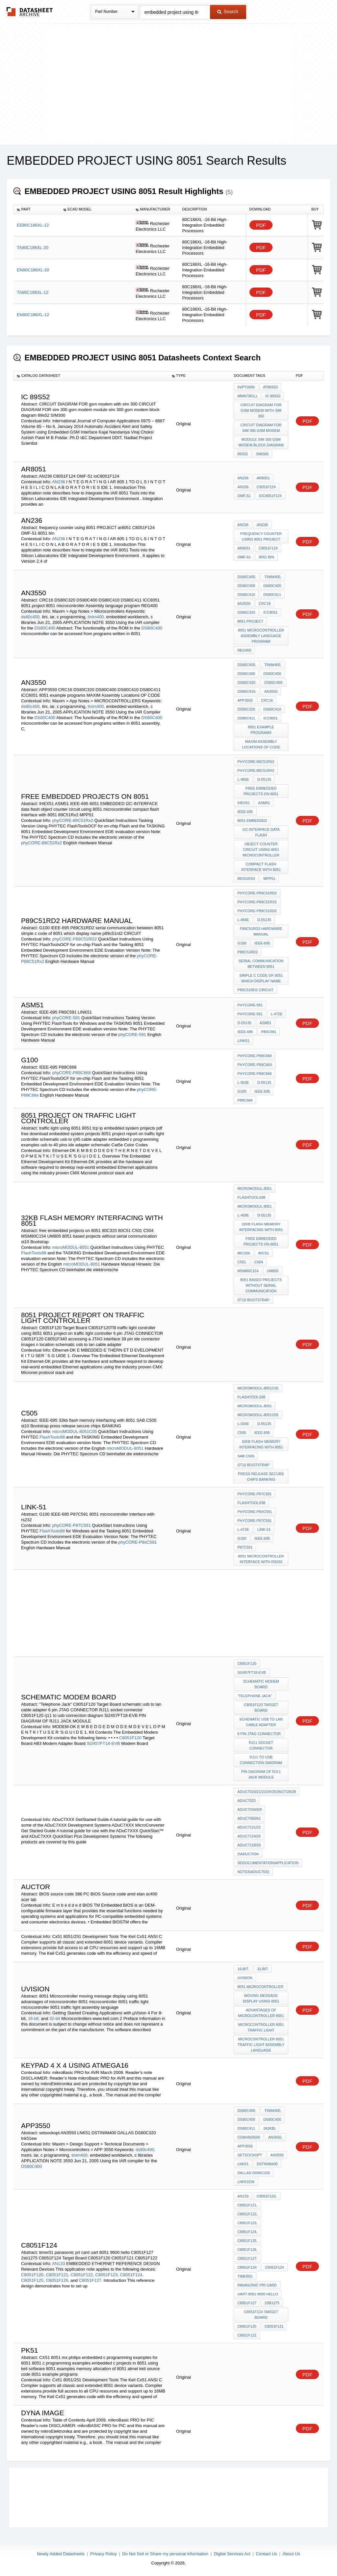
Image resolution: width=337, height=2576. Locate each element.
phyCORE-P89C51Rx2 (256, 902)
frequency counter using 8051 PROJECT (261, 536)
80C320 (243, 1253)
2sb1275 (272, 2303)
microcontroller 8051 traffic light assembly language (261, 2044)
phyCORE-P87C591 (71, 1525)
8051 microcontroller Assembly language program (261, 635)
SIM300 (262, 454)
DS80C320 (246, 612)
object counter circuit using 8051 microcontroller (261, 849)
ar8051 (263, 478)
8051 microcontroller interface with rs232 (261, 1559)
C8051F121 (274, 2326)
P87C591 (244, 1547)
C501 (241, 1262)
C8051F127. (91, 2280)
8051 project (250, 621)
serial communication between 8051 (261, 963)
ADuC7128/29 (249, 1845)
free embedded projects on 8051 (261, 791)
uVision (244, 1978)
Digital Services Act (232, 2553)
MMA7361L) (247, 396)
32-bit (54, 2018)
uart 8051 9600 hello (257, 2294)
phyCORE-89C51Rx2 (72, 820)
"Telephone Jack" (254, 1696)
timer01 (244, 2276)
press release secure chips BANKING (261, 1476)
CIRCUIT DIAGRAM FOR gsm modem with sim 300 (261, 410)
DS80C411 (272, 595)
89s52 (242, 454)
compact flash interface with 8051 (261, 867)
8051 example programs (261, 730)
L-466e (243, 779)
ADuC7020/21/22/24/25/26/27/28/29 (266, 1792)
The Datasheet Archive (30, 11)
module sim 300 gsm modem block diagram (261, 442)
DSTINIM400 (267, 2164)
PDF (261, 225)
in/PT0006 (246, 387)
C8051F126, (57, 2280)
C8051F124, (132, 2274)
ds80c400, (31, 616)
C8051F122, (82, 2274)
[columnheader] (36, 209)
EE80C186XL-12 (33, 225)
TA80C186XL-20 (32, 247)
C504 (258, 1262)
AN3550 (243, 603)
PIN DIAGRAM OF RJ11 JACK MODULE (261, 1774)
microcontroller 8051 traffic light (261, 2027)
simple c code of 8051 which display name (261, 978)
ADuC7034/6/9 (249, 1809)
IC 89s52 (272, 396)
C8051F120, (33, 2274)
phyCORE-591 (66, 1017)
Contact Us (266, 2553)
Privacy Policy (103, 2553)
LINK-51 (264, 1529)
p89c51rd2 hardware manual (261, 931)
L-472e (276, 1014)
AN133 (58, 2263)
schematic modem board (261, 1684)
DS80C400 (44, 628)
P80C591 (268, 1032)
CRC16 (265, 603)
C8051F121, (57, 2274)
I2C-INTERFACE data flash (260, 832)
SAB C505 (245, 1456)
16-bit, (34, 2018)
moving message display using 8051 (261, 1998)
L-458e (243, 1215)
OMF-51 (243, 496)
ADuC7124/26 (249, 1836)
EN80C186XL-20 (33, 269)
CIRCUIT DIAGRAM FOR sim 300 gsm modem (261, 428)
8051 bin (266, 557)
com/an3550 (248, 2137)
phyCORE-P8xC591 (137, 1542)
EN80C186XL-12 (33, 314)
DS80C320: (246, 683)
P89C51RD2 (247, 952)
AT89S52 (270, 387)
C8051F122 (246, 2335)
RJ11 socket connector (261, 1745)
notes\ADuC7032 (253, 1872)
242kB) (269, 2128)
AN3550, (275, 2137)
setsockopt (249, 2155)
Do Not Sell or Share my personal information (165, 2553)
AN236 (58, 481)
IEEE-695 (245, 812)
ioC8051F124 (270, 496)
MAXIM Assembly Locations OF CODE (261, 744)
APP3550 (244, 700)
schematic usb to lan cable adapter (261, 1722)
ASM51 (264, 803)
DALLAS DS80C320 (253, 2173)
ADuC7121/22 (249, 1827)
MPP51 (269, 879)
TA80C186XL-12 (32, 292)
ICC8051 (270, 612)
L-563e (243, 1082)
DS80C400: (273, 683)
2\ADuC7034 (248, 1854)
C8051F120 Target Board (261, 1707)
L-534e (243, 1424)
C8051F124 (266, 487)
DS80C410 (246, 595)
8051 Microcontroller (260, 1987)
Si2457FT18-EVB (103, 1743)
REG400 (244, 650)
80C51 (263, 1253)
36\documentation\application (267, 1863)
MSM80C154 (247, 1271)
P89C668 (244, 1100)
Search (227, 11)
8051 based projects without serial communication (261, 1285)
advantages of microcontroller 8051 (261, 2013)
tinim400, (96, 616)
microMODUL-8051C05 (74, 1431)
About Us (291, 2553)
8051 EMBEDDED (252, 821)
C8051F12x (247, 2267)
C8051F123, (107, 2274)
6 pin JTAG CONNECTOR (259, 1734)
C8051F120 (130, 1737)
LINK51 (243, 1041)
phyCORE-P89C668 (71, 1072)
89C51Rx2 (246, 879)
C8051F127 (246, 2303)
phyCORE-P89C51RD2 (74, 939)
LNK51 (242, 2164)
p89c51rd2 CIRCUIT (255, 990)
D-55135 (264, 779)
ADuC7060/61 (249, 1818)
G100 (241, 943)
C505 (241, 1433)
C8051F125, (33, 2280)
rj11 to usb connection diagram (261, 1760)
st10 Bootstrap (253, 1300)
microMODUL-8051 (70, 1247)
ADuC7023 (246, 1801)
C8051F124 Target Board (261, 2314)
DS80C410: (246, 691)
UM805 (272, 1271)
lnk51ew (245, 2182)
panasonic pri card (257, 2285)
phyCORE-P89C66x (254, 1065)
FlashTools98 (33, 1252)
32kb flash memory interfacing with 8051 (261, 1227)
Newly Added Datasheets (61, 2553)
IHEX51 (243, 803)
